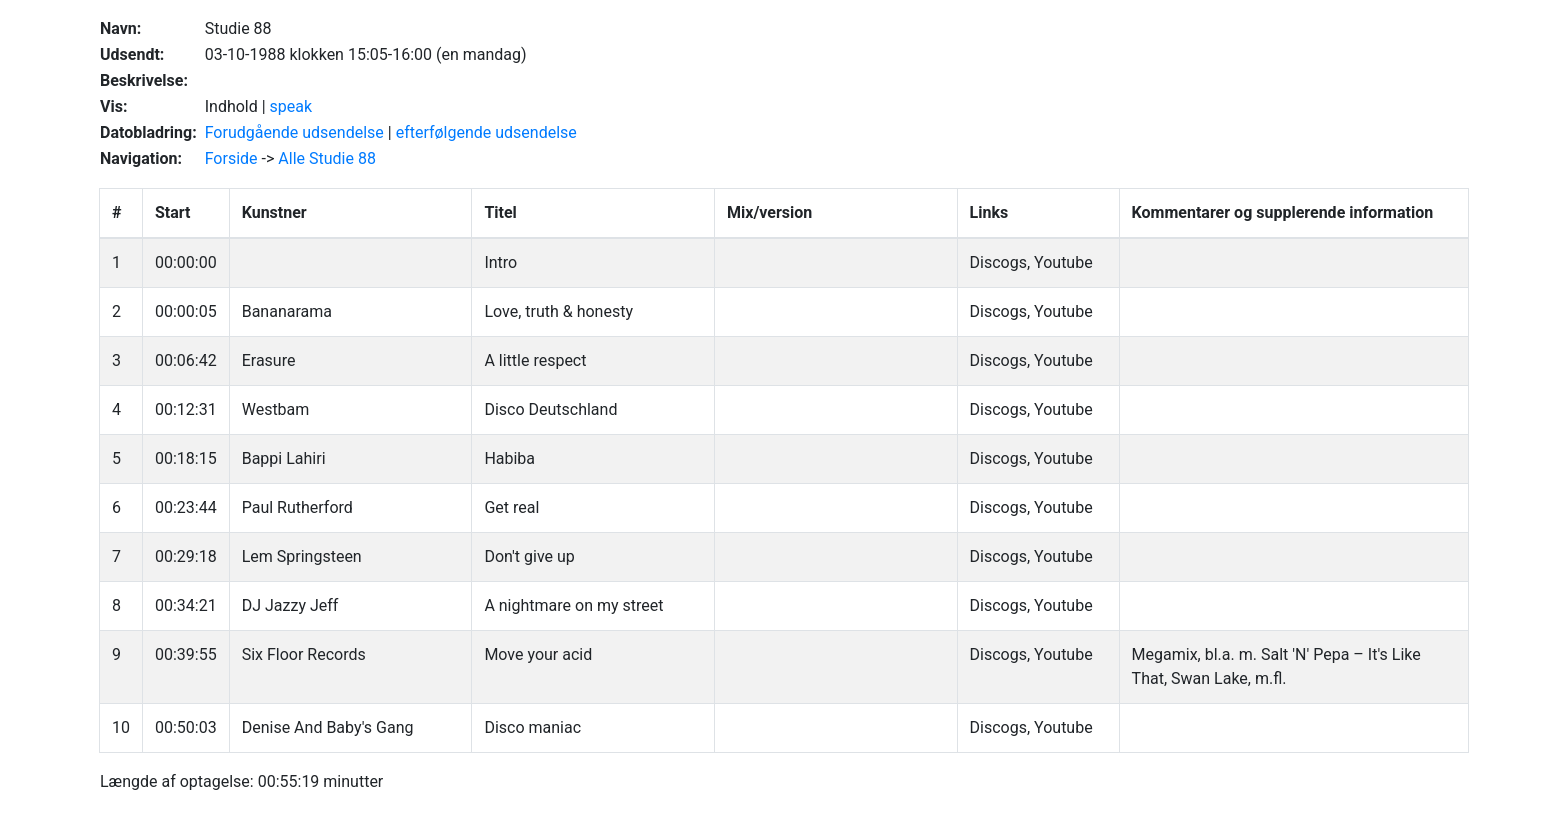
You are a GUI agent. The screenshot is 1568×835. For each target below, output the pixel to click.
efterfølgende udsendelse (486, 132)
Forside (231, 158)
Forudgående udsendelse (294, 132)
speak (291, 106)
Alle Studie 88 (327, 158)
